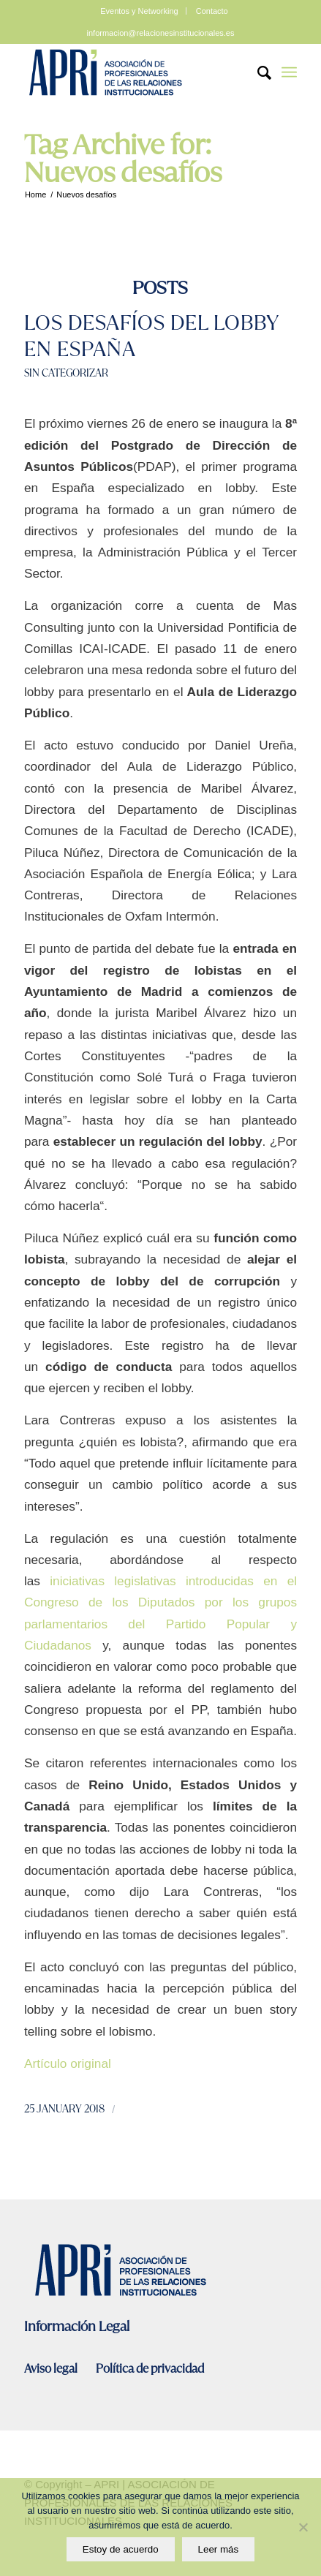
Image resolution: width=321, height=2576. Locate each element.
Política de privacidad (150, 2369)
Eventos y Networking (139, 11)
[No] (302, 2527)
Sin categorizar (66, 373)
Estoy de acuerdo (121, 2549)
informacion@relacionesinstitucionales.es (161, 33)
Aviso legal (52, 2369)
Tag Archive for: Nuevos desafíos (123, 158)
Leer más (218, 2549)
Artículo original (67, 2063)
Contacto (212, 11)
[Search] (257, 72)
